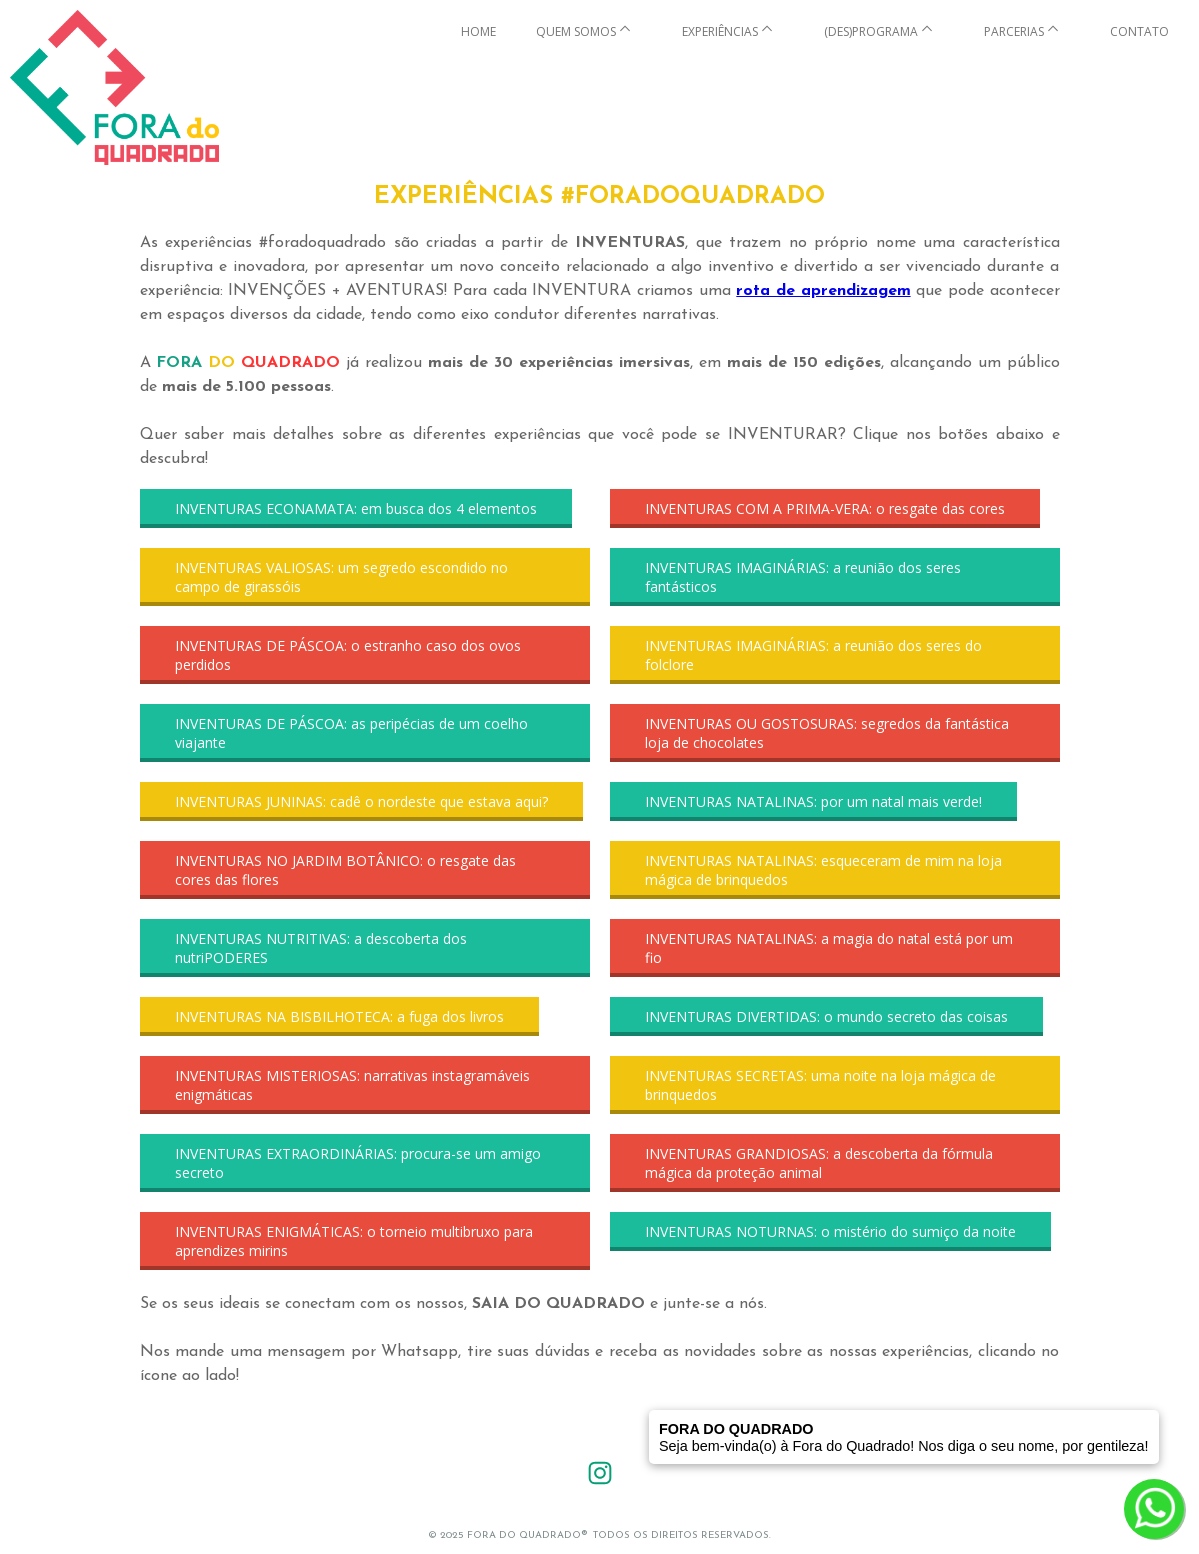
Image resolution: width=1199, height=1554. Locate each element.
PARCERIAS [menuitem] (1014, 31)
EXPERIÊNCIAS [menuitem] (720, 31)
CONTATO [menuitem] (1139, 31)
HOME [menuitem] (478, 31)
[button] (356, 508)
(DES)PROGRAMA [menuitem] (871, 31)
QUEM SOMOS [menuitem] (576, 31)
